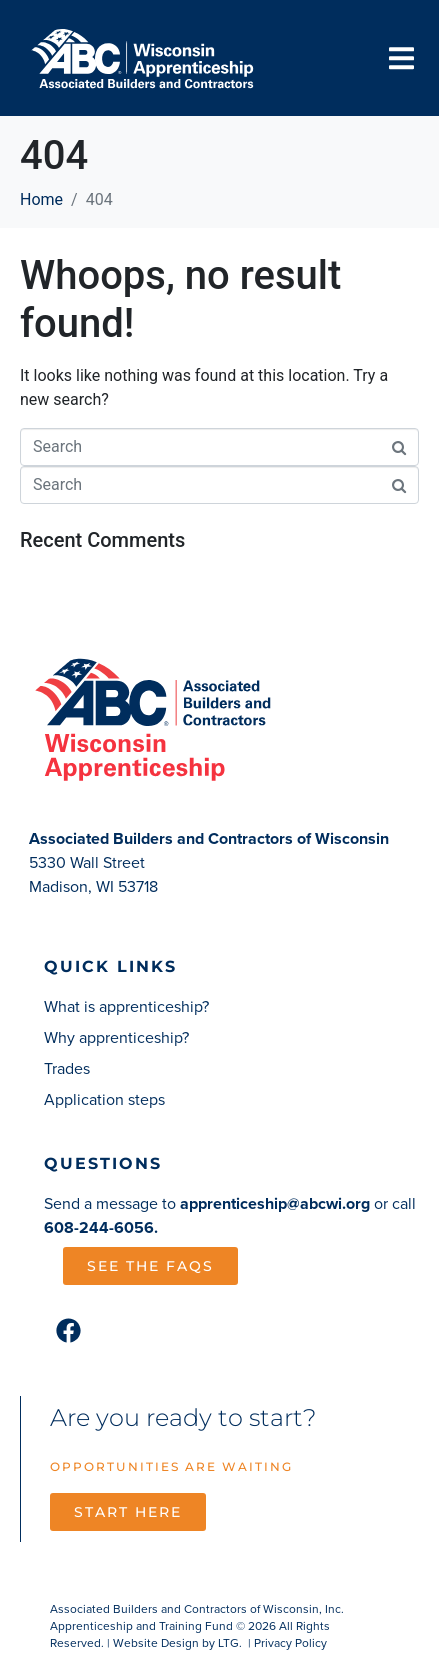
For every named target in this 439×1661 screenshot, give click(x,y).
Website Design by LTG (176, 1643)
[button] (401, 58)
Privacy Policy (290, 1643)
